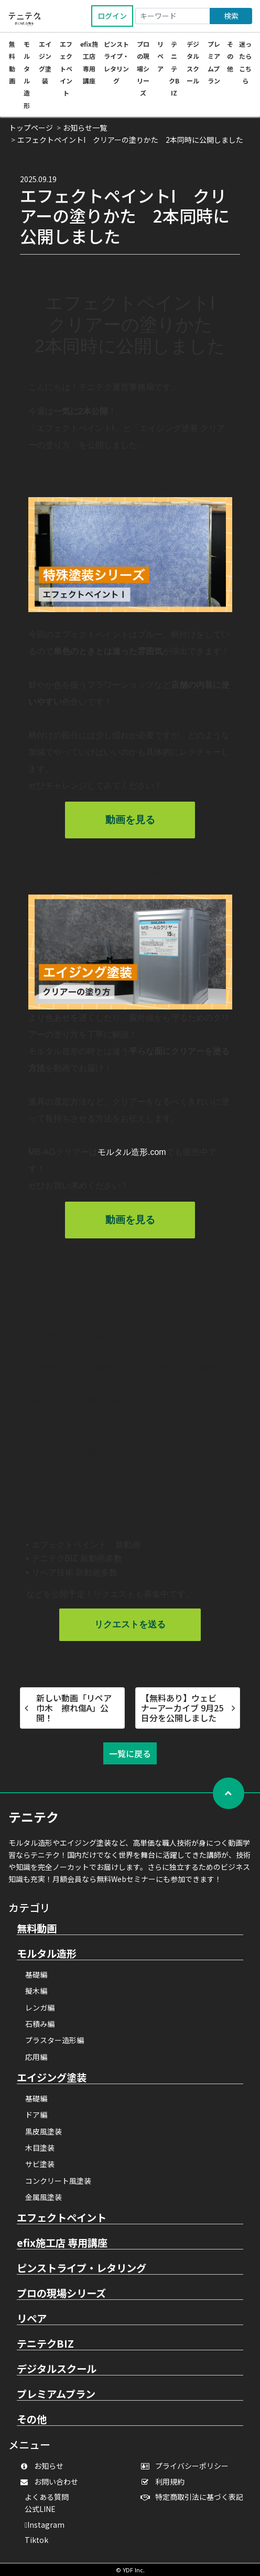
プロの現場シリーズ (143, 68)
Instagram (44, 2524)
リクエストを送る (130, 1624)
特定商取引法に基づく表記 (194, 2496)
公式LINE (40, 2509)
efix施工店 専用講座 (62, 2243)
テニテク (33, 1816)
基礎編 (36, 1974)
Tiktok (36, 2540)
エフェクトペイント (66, 68)
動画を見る (130, 819)
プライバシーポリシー (187, 2466)
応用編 (36, 2057)
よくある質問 (47, 2496)
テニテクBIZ (174, 68)
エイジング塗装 (51, 2078)
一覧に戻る (130, 1753)
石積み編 (40, 2023)
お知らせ (44, 2466)
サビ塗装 (40, 2164)
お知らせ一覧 (85, 127)
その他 (230, 56)
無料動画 (37, 1928)
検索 (231, 15)
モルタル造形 (47, 1954)
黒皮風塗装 (43, 2131)
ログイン (112, 15)
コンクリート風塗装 (58, 2180)
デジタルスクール (56, 2369)
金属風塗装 (43, 2197)
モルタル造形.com (132, 1152)
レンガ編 (40, 2007)
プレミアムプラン (56, 2394)
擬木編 (36, 1990)
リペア (160, 56)
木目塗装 (40, 2147)
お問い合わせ (51, 2481)
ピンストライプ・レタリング (81, 2268)
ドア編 (36, 2114)
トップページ (31, 127)
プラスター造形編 (54, 2040)
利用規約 (165, 2481)
